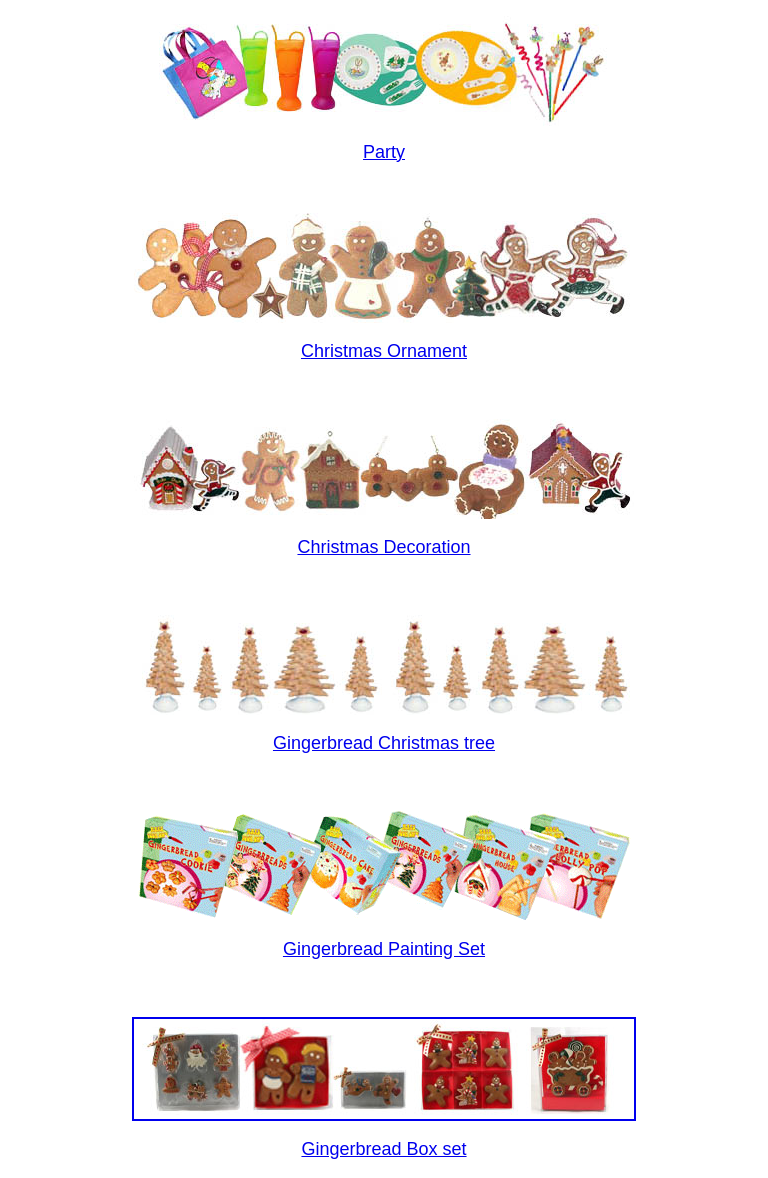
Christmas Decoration (383, 547)
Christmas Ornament (384, 351)
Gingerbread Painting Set (384, 949)
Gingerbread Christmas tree (384, 743)
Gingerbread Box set (383, 1149)
